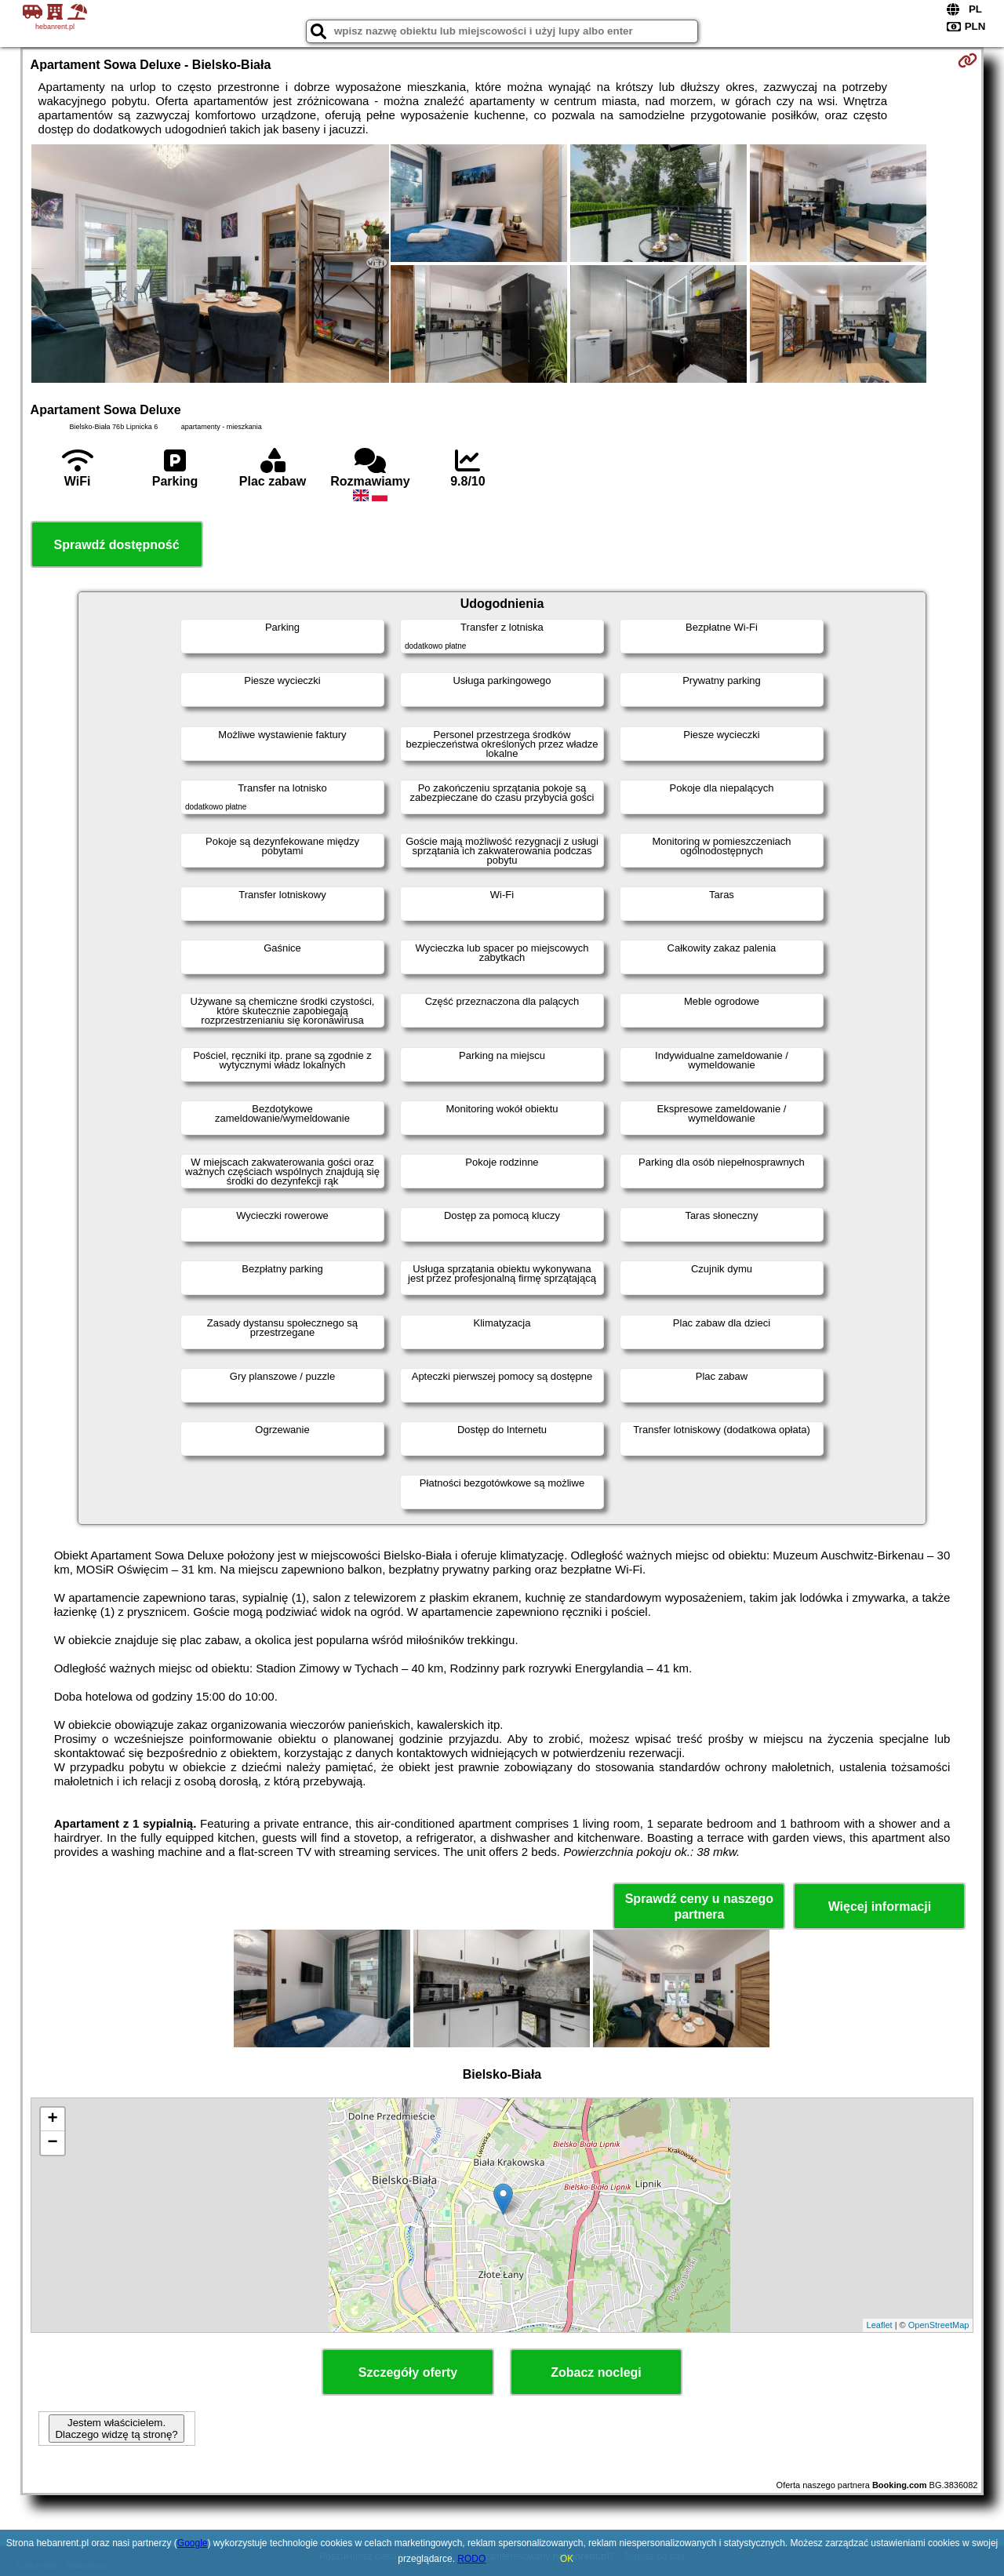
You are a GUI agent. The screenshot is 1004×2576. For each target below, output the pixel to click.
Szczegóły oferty (407, 2372)
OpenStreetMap (938, 2325)
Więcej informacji (879, 1906)
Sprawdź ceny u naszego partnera (699, 1906)
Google (192, 2543)
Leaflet (880, 2325)
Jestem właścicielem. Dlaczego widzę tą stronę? (116, 2428)
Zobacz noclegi (596, 2372)
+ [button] (52, 2119)
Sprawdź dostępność (117, 544)
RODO (471, 2558)
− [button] (52, 2143)
